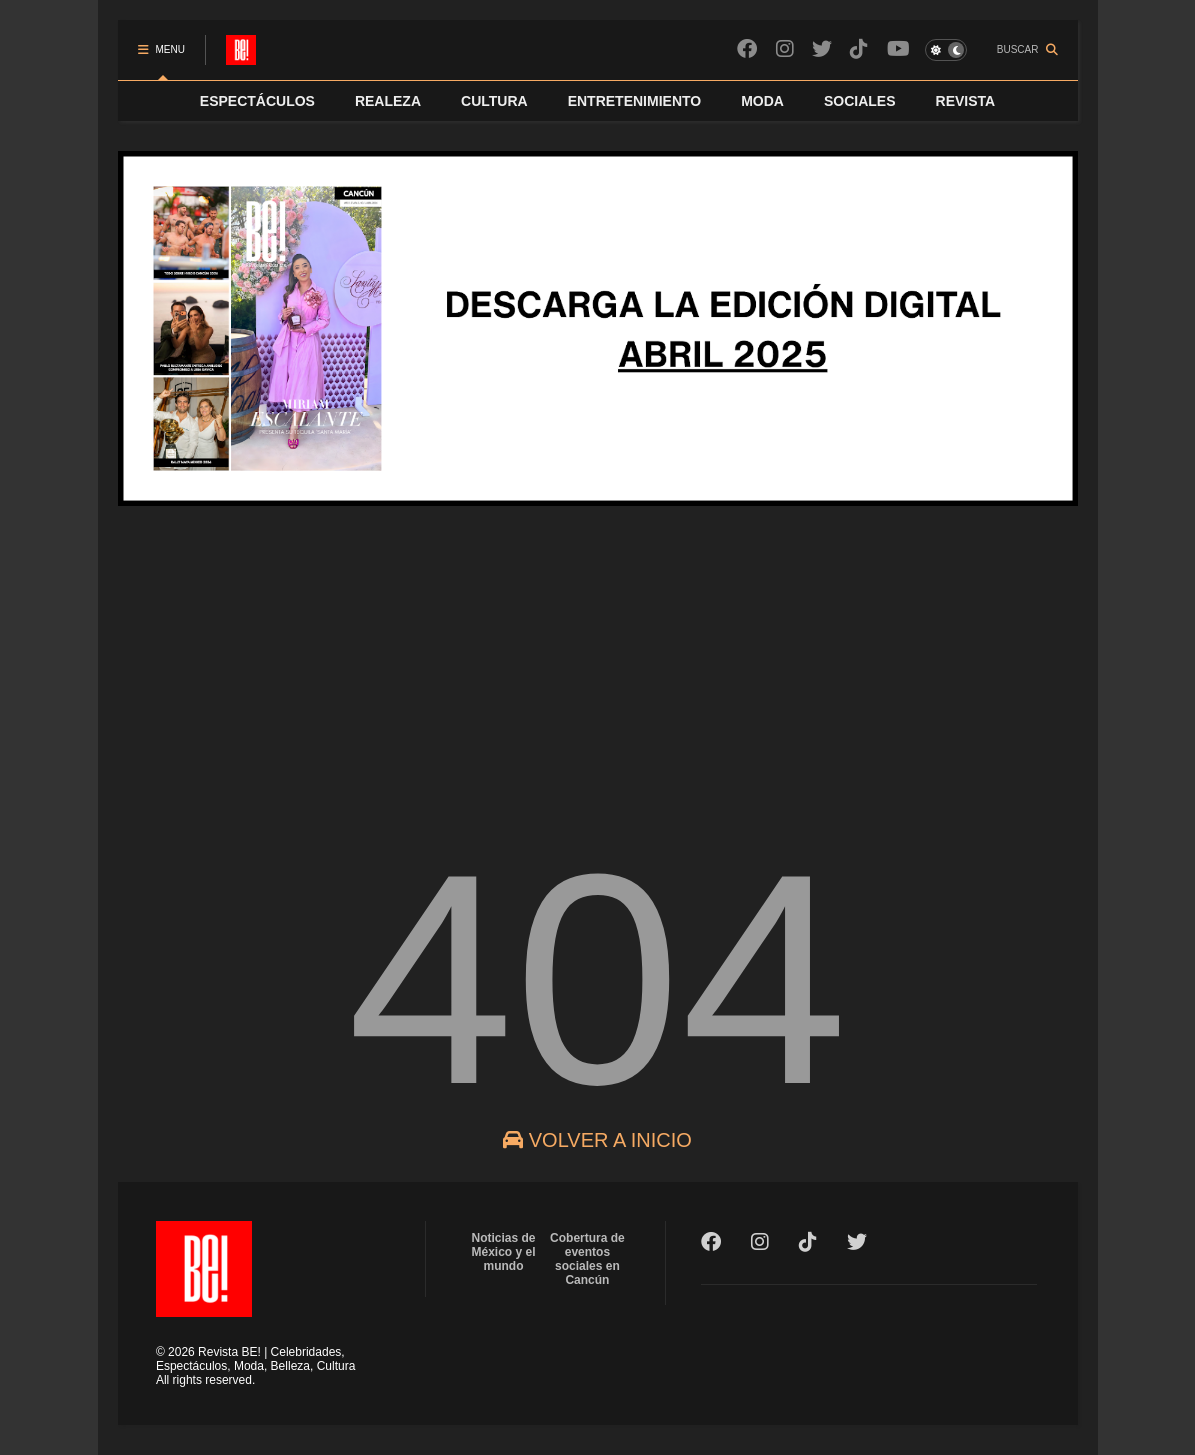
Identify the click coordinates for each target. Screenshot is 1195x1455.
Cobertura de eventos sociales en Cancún (587, 1259)
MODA (762, 101)
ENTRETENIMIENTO (635, 101)
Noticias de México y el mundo (504, 1252)
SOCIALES (860, 101)
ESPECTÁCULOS (257, 101)
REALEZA (388, 101)
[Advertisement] (598, 659)
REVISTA (966, 101)
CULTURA (494, 101)
